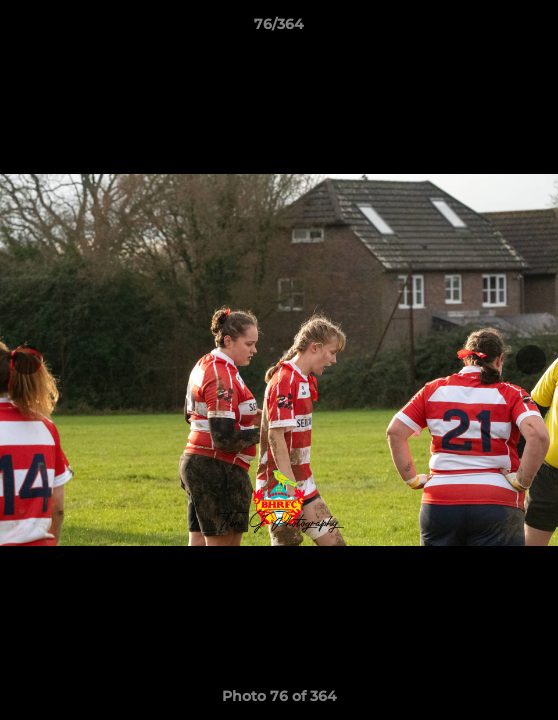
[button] (534, 29)
